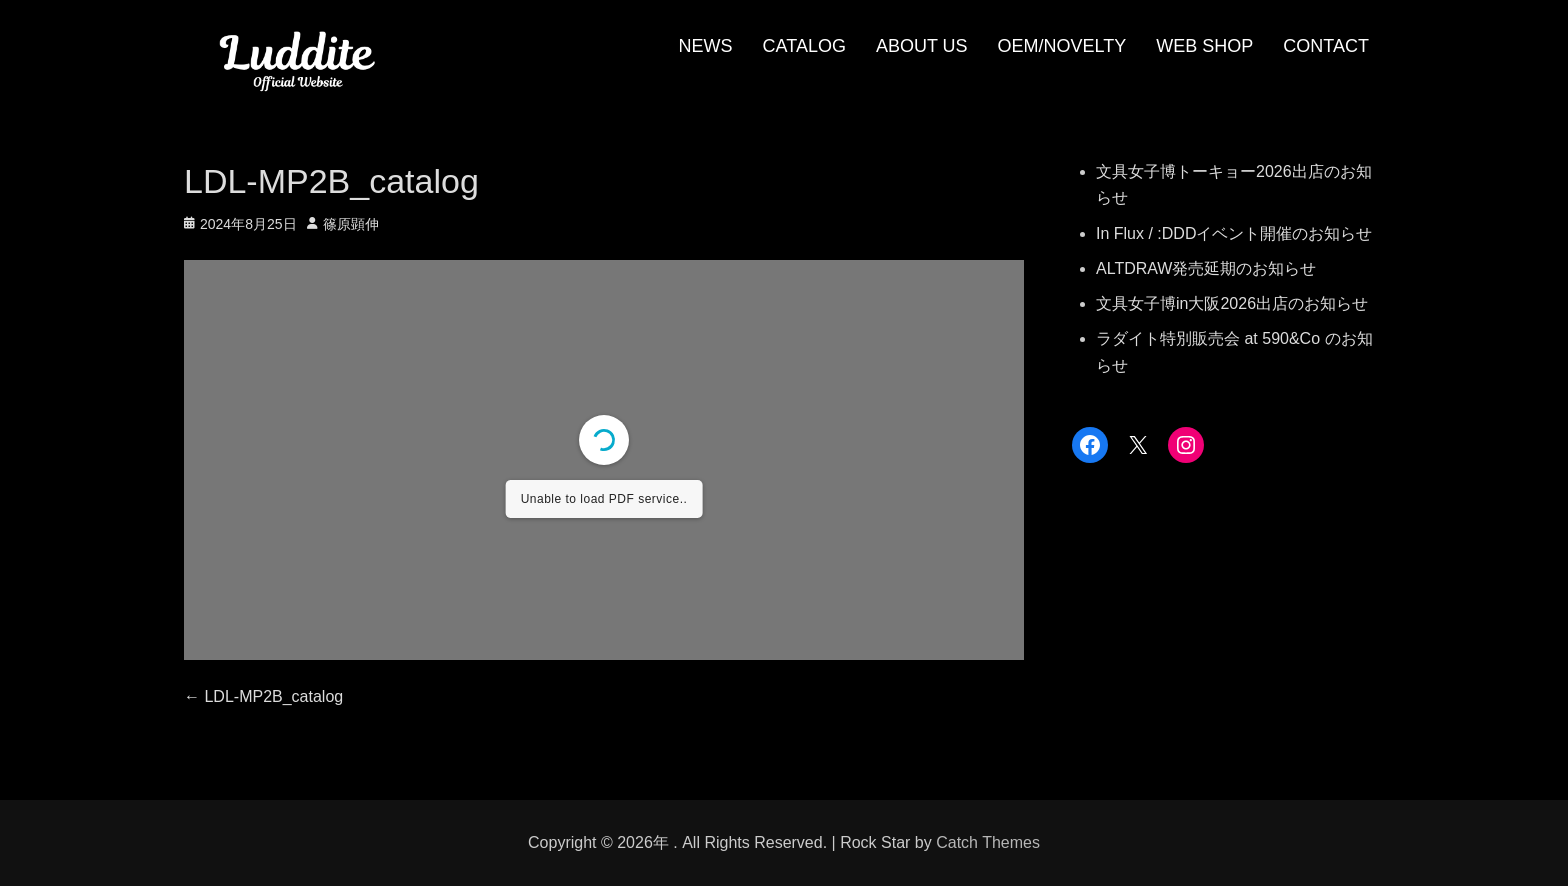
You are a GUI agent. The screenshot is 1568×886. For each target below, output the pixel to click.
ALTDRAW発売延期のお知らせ (1206, 268)
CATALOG (804, 46)
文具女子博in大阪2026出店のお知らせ (1232, 303)
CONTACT (1326, 46)
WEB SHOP (1204, 46)
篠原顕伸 (351, 224)
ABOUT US (922, 46)
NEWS (706, 46)
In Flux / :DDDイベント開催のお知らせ (1234, 233)
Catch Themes (988, 842)
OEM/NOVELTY (1062, 46)
